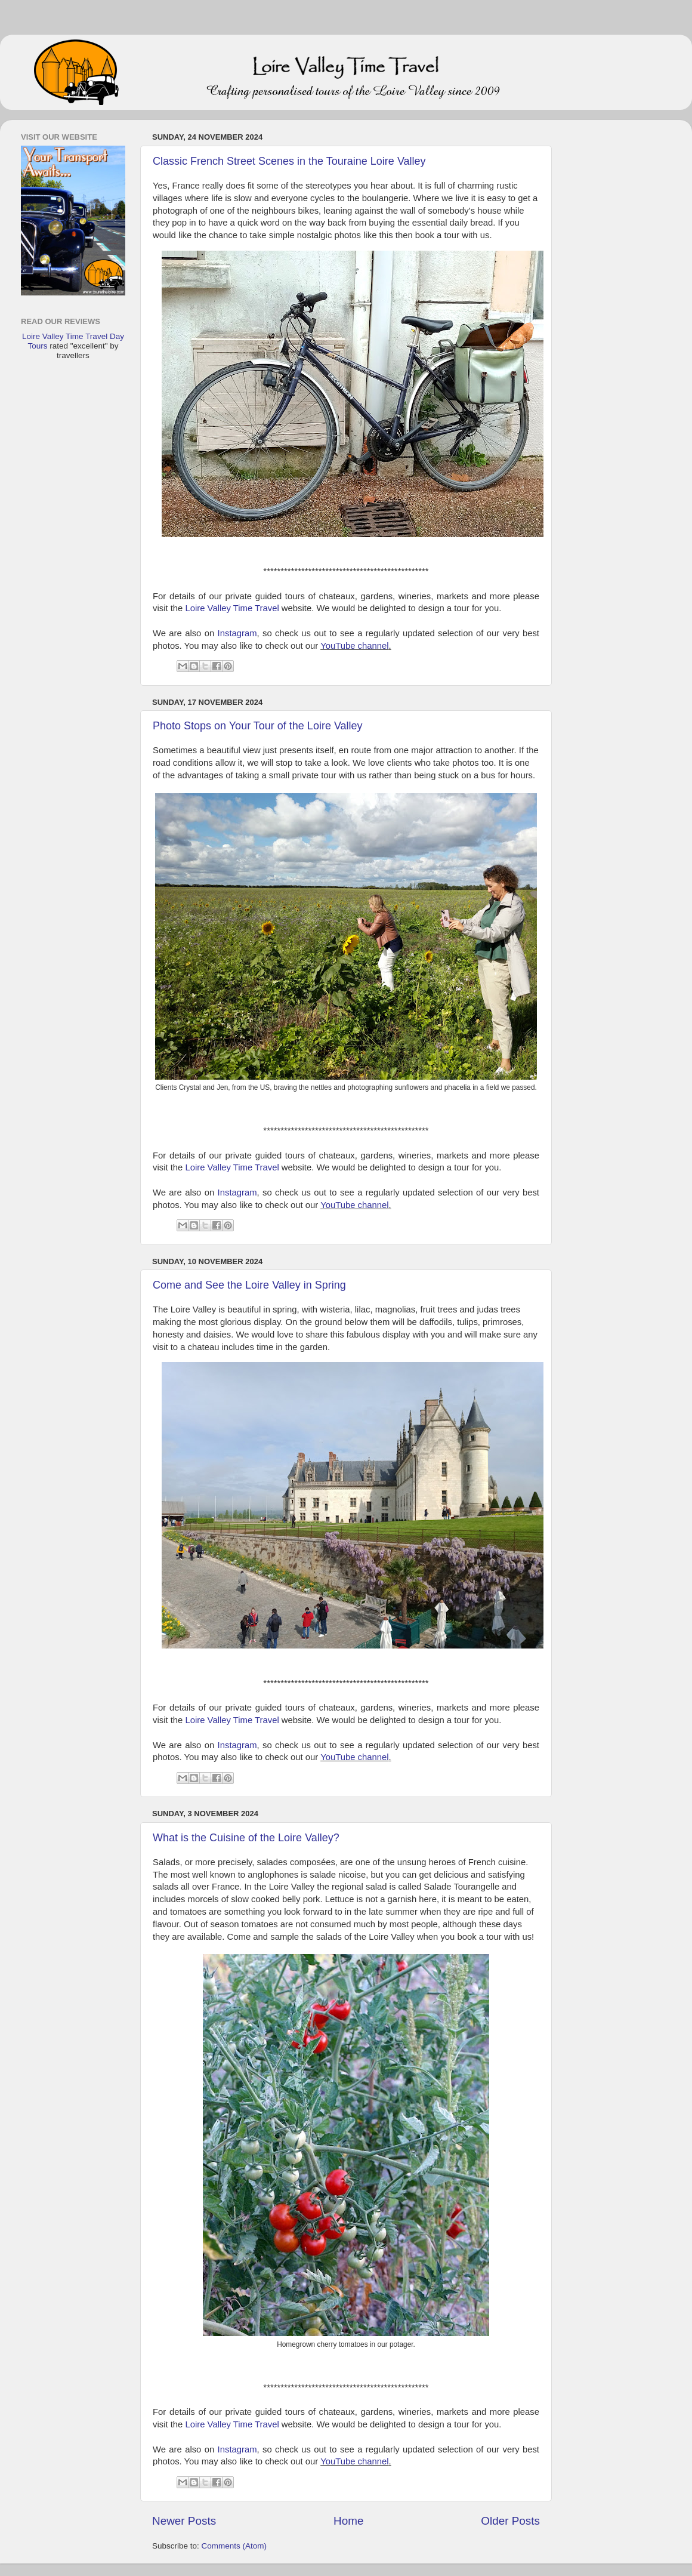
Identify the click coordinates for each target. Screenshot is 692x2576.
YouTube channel (354, 646)
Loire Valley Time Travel (232, 608)
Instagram (237, 633)
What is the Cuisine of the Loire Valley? (246, 1838)
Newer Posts (184, 2521)
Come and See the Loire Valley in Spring (249, 1285)
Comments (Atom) (234, 2545)
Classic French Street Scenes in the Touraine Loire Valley (289, 161)
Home (348, 2521)
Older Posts (510, 2521)
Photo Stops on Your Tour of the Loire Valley (258, 726)
